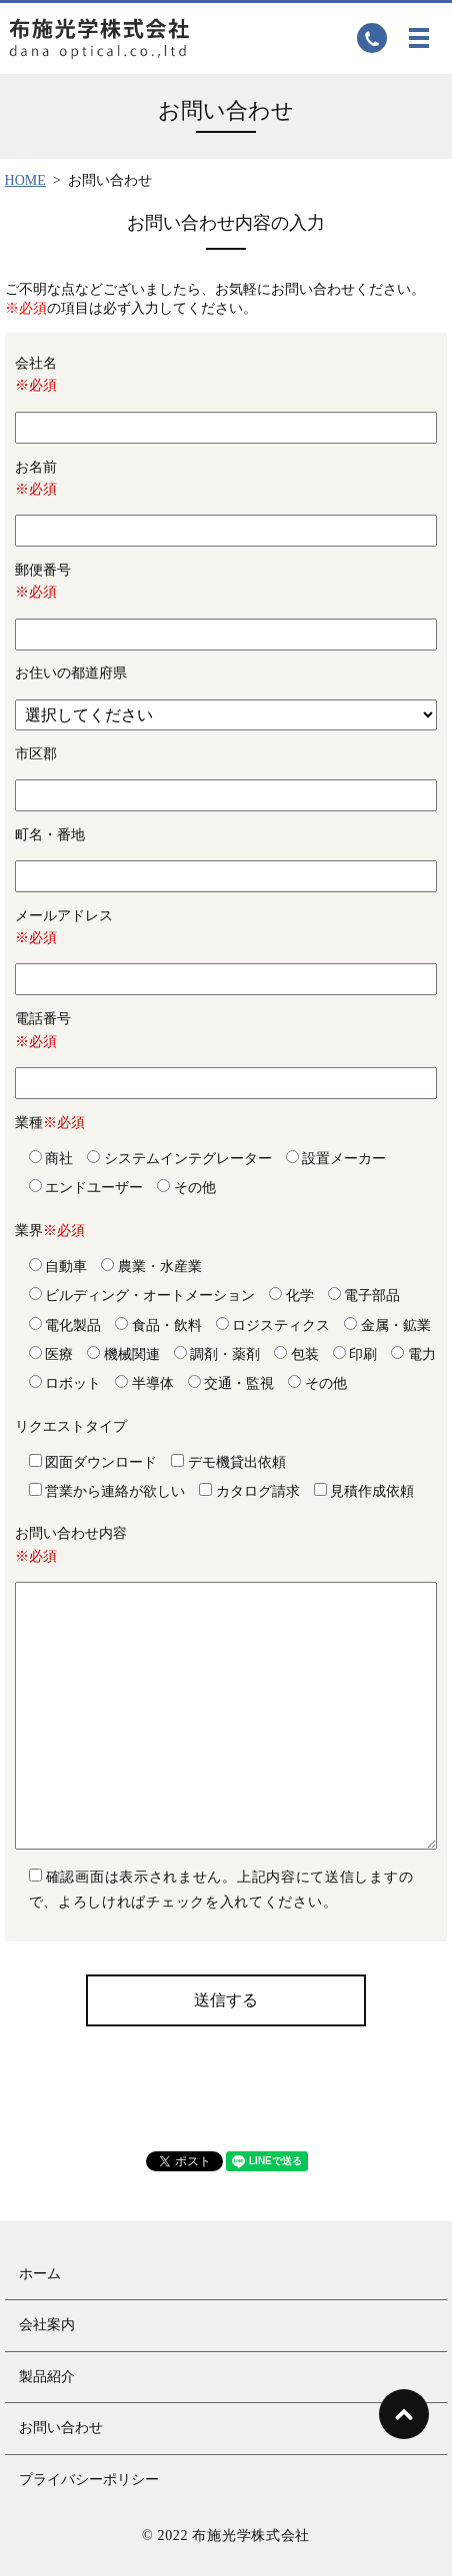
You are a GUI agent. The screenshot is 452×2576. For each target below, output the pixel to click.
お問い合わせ (61, 2427)
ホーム (40, 2273)
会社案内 (47, 2324)
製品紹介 (47, 2376)
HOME (25, 180)
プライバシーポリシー (89, 2479)
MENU (419, 38)
